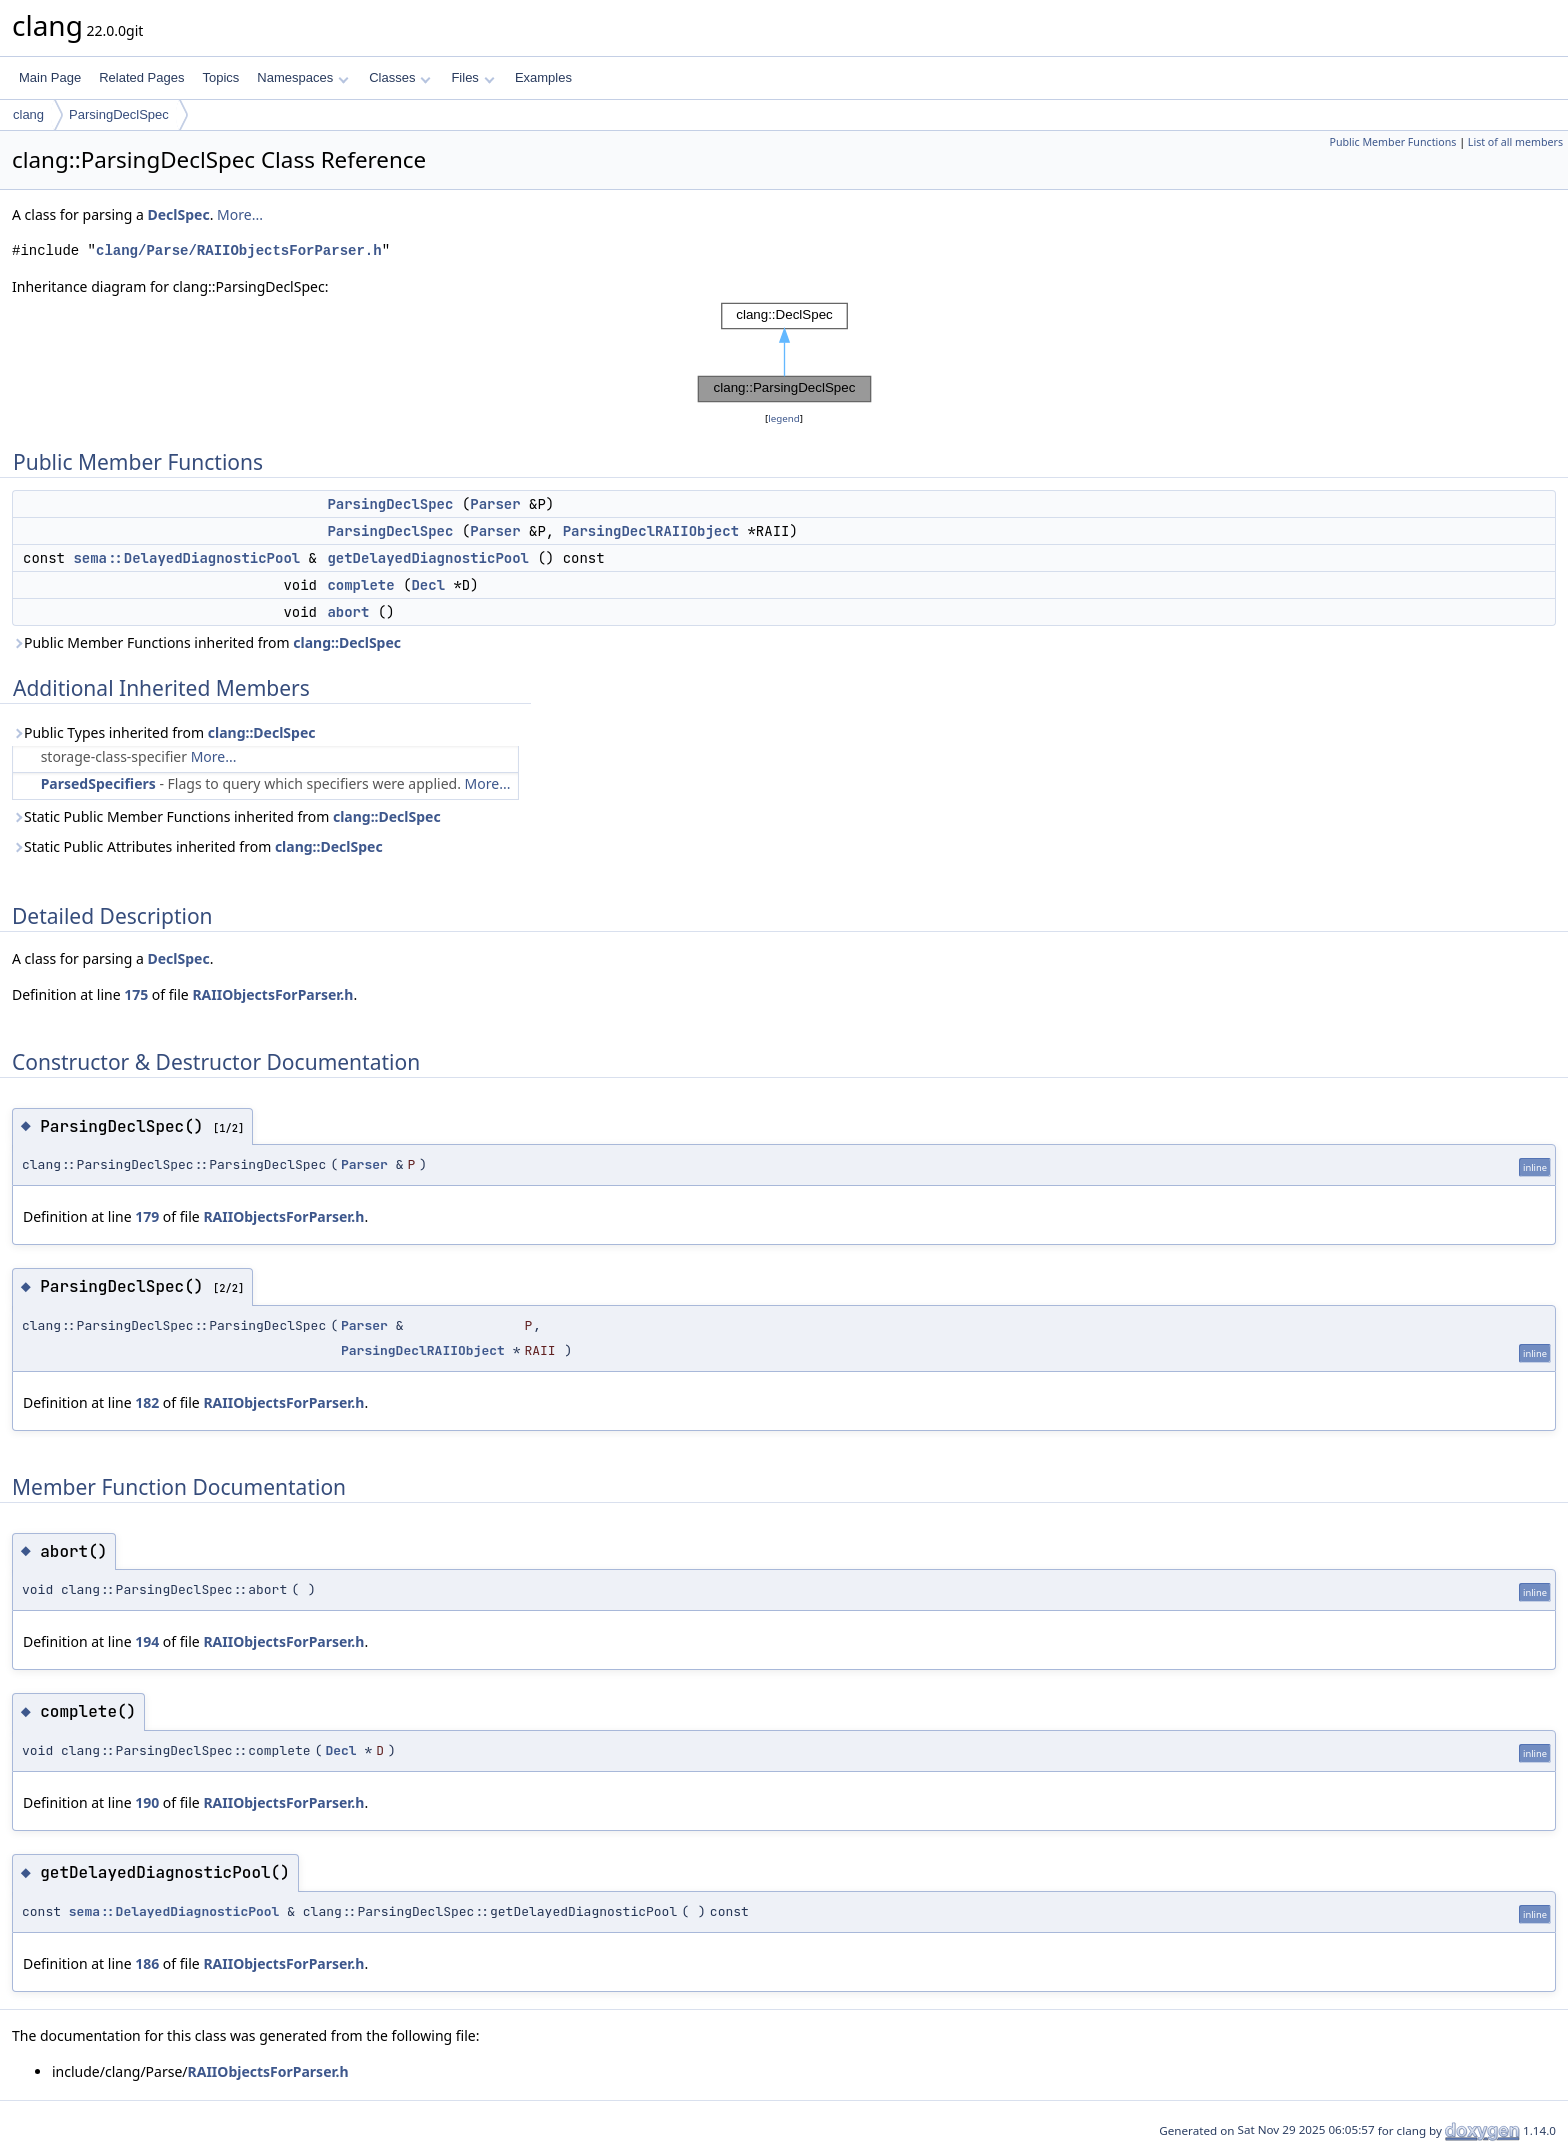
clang (28, 114)
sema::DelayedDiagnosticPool (186, 558)
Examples (543, 77)
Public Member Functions (1392, 142)
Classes (400, 77)
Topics (220, 77)
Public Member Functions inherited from (206, 642)
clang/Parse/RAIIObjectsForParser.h (239, 250)
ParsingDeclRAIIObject (651, 531)
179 (147, 1216)
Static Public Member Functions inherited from (226, 816)
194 (147, 1641)
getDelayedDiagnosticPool (428, 558)
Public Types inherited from (164, 732)
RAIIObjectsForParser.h (272, 994)
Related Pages (141, 77)
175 (136, 994)
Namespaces (302, 77)
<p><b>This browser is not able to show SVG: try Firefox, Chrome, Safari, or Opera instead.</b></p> (784, 353)
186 (147, 1963)
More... (240, 214)
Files (472, 77)
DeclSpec (179, 214)
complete (360, 585)
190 (147, 1802)
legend (784, 418)
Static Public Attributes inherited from (197, 846)
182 (147, 1402)
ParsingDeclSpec (119, 114)
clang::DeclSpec (347, 642)
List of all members (1515, 142)
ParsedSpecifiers (98, 783)
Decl (428, 585)
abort (348, 612)
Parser (495, 504)
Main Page (50, 77)
